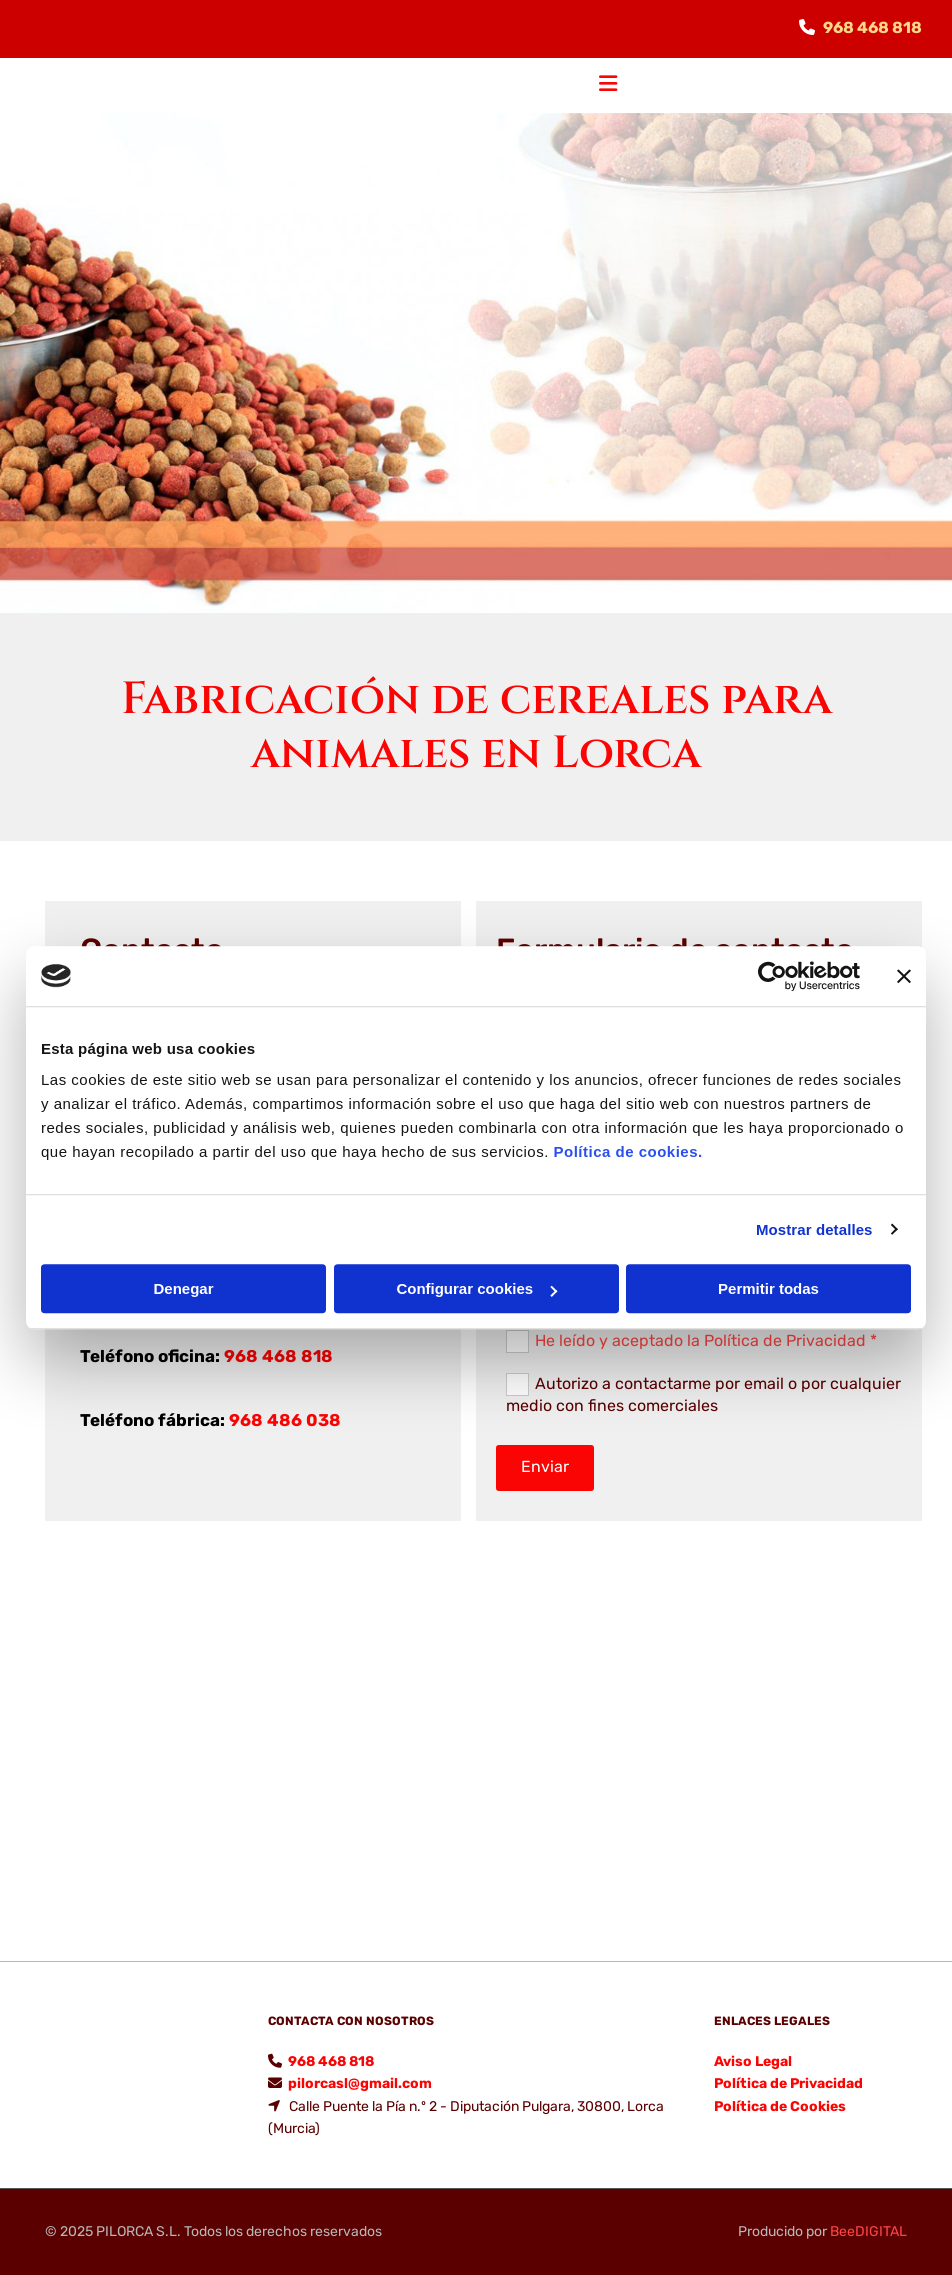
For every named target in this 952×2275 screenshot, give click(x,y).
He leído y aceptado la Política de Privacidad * (706, 1339)
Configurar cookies (476, 1288)
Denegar (183, 1288)
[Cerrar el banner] (904, 976)
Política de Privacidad (788, 2083)
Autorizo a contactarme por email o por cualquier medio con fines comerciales (703, 1393)
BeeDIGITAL (868, 2231)
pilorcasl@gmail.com (360, 2083)
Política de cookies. (627, 1151)
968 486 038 (285, 1420)
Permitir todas (768, 1288)
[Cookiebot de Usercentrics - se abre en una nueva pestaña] (772, 976)
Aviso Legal (753, 2061)
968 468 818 (872, 27)
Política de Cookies (780, 2106)
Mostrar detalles (814, 1229)
